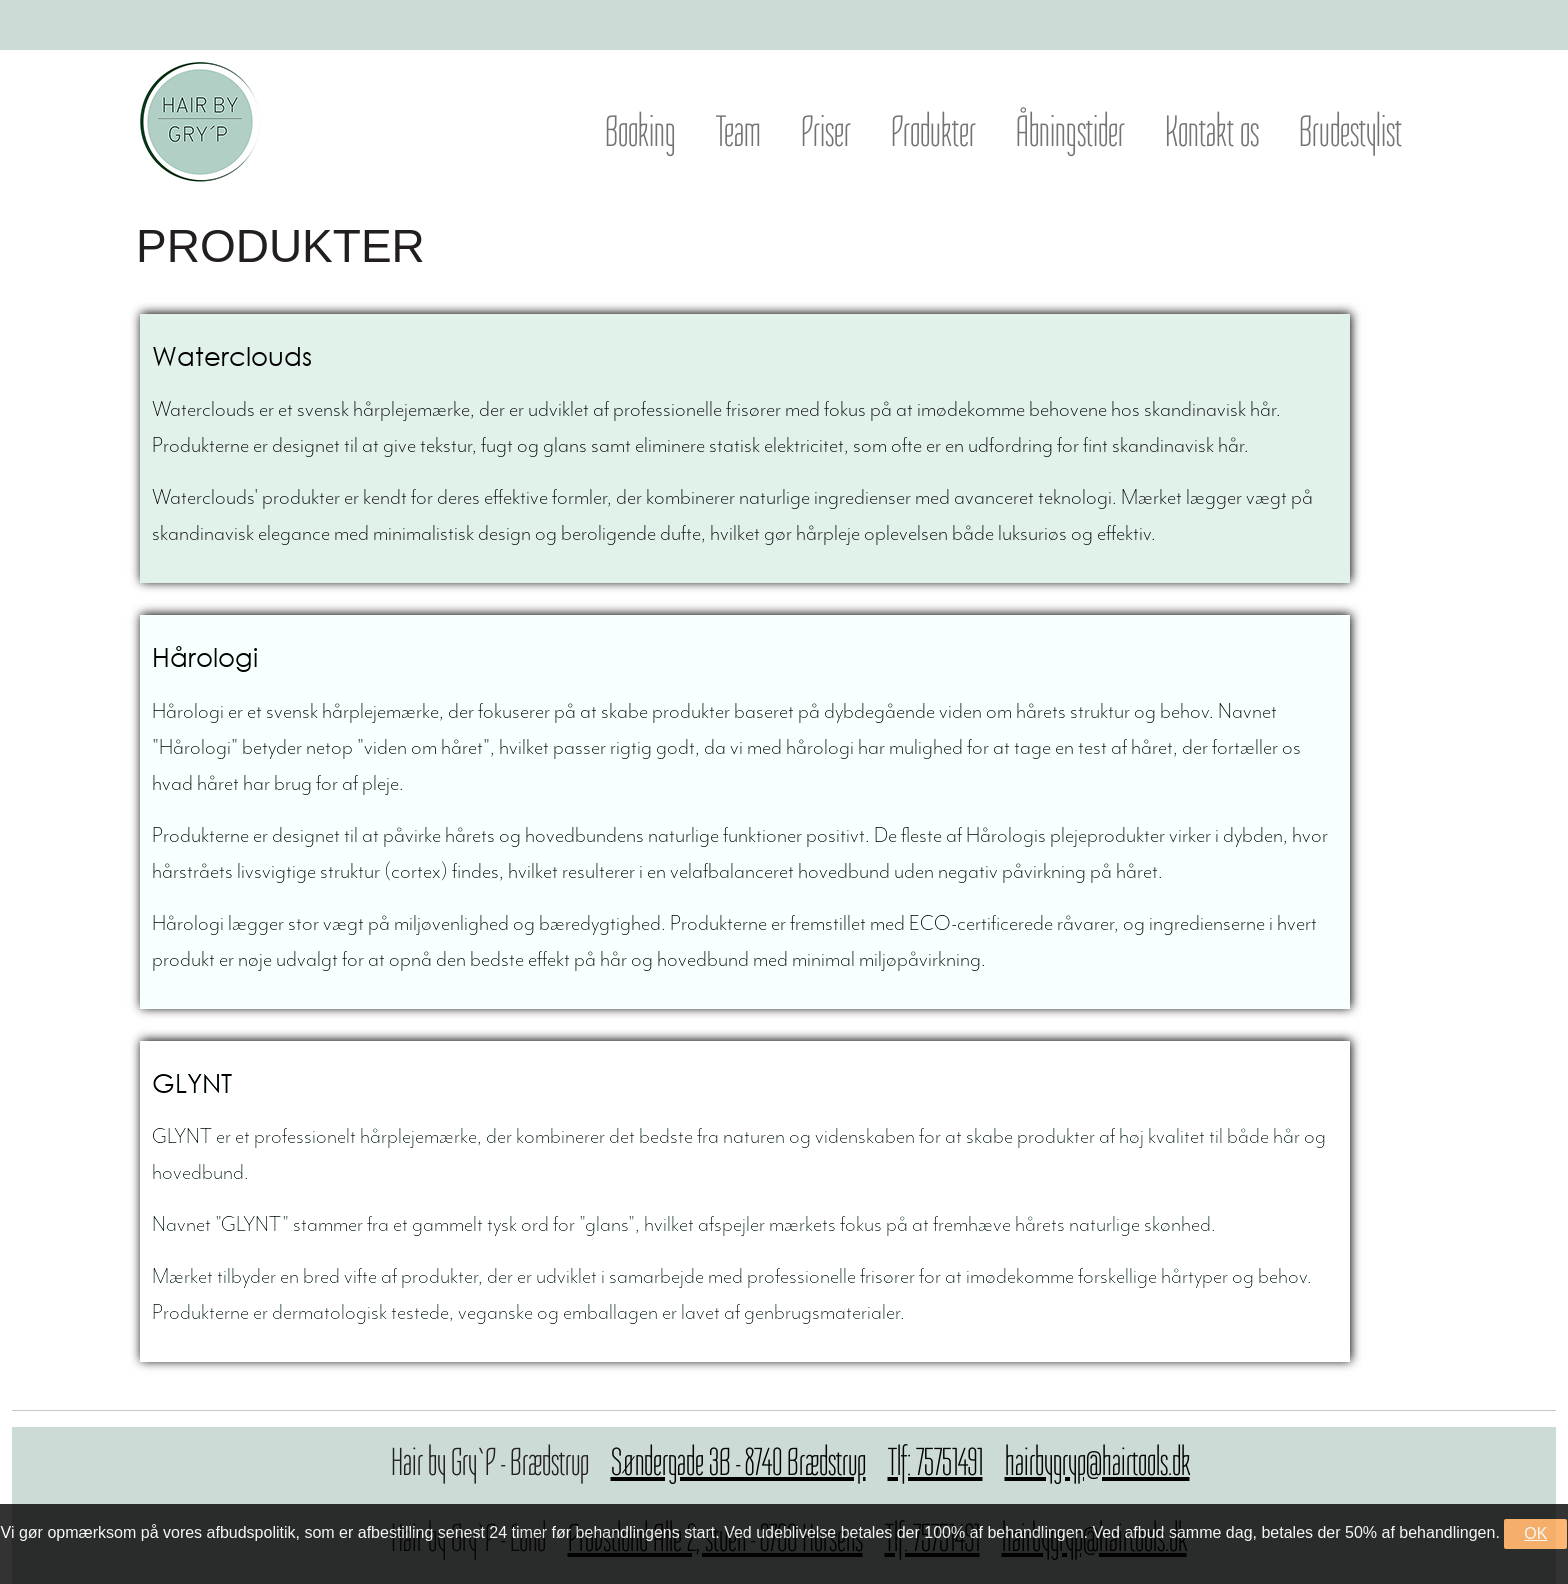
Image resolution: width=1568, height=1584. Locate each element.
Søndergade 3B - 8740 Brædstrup (738, 1462)
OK (1535, 1533)
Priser (826, 131)
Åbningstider (1070, 131)
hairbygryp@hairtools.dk (1097, 1462)
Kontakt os (1212, 131)
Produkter (933, 131)
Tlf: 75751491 (935, 1462)
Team (738, 131)
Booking (640, 131)
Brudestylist (1350, 131)
